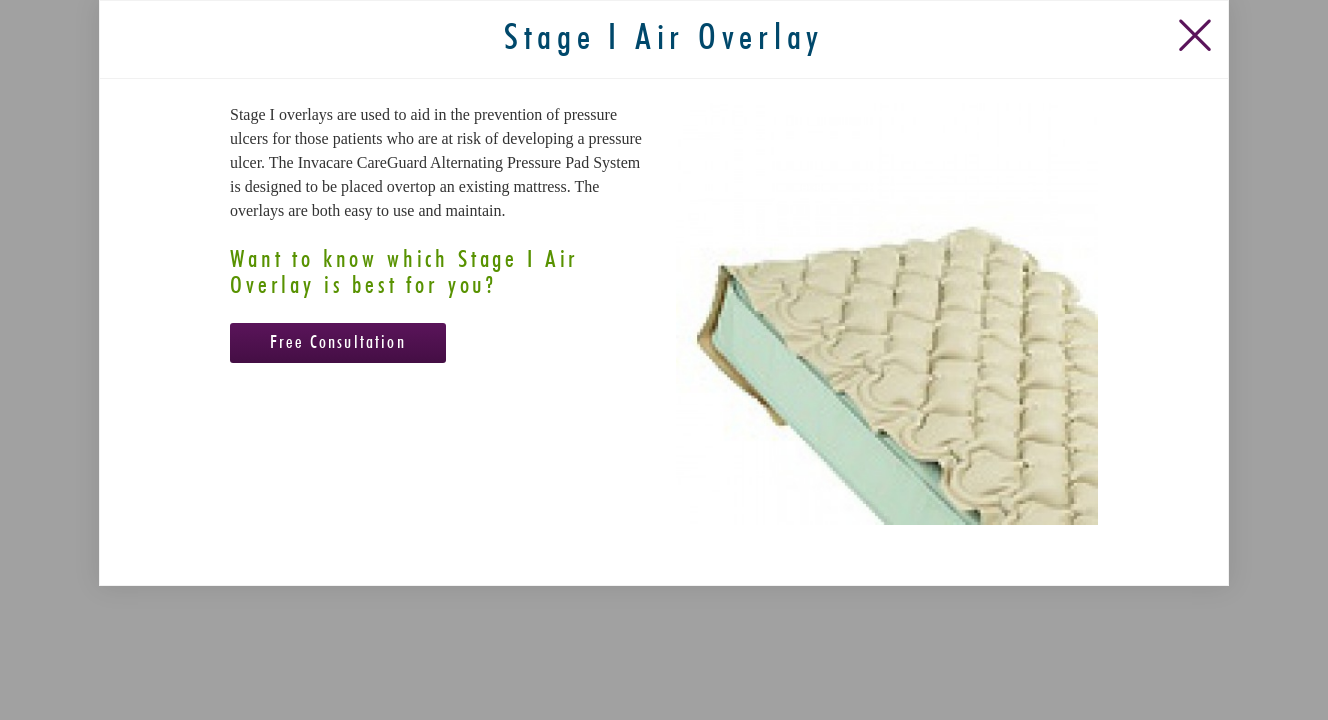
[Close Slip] (1199, 97)
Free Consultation (338, 410)
